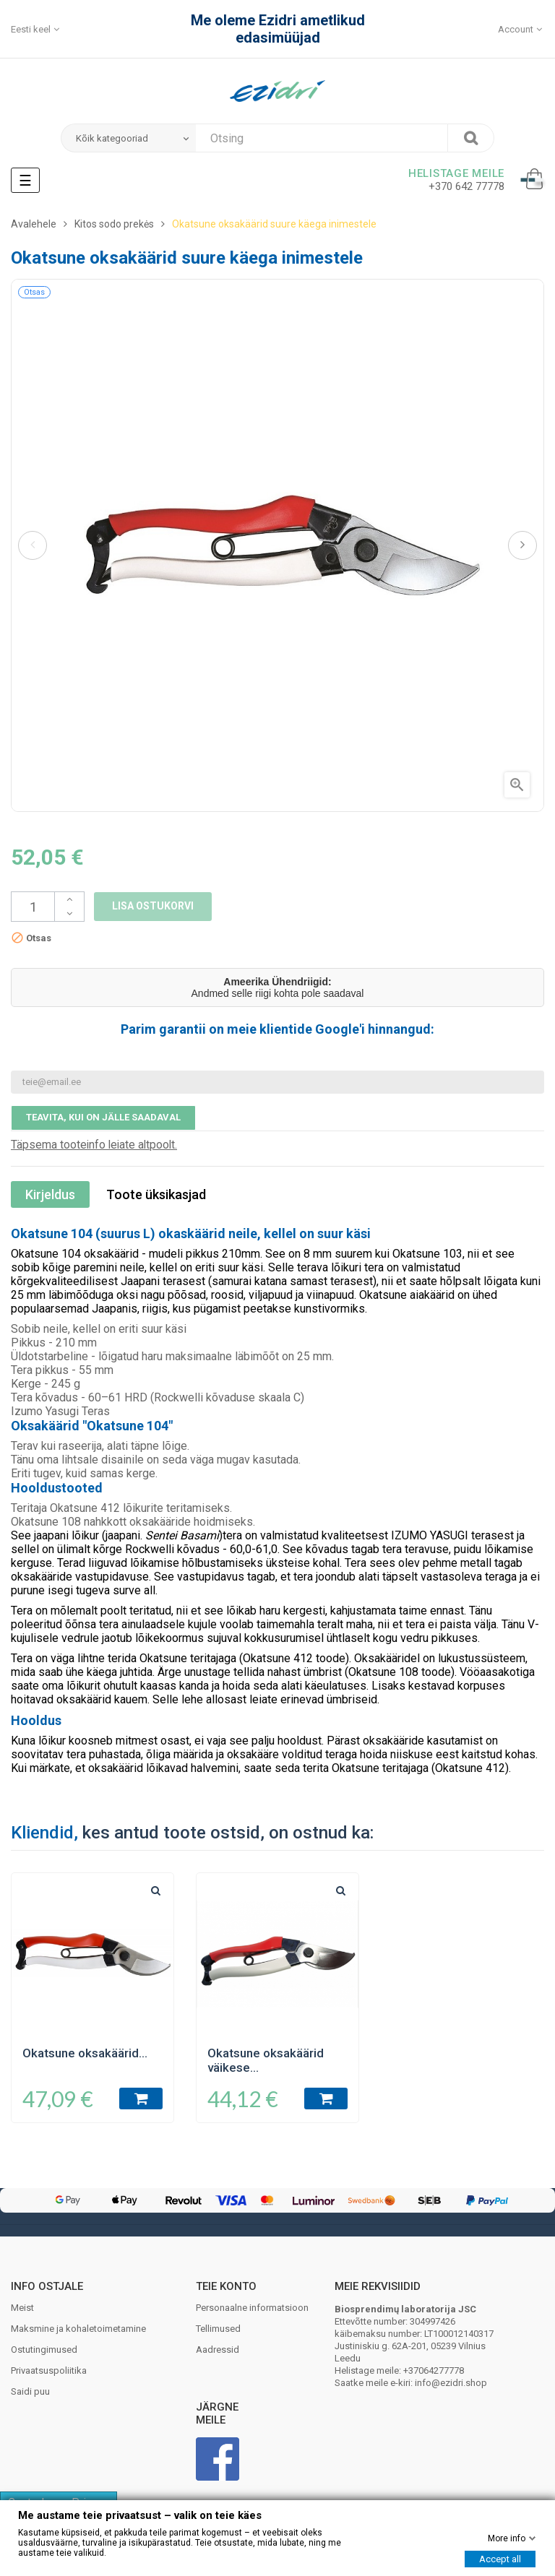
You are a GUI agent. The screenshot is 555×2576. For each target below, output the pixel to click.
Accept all (500, 2559)
